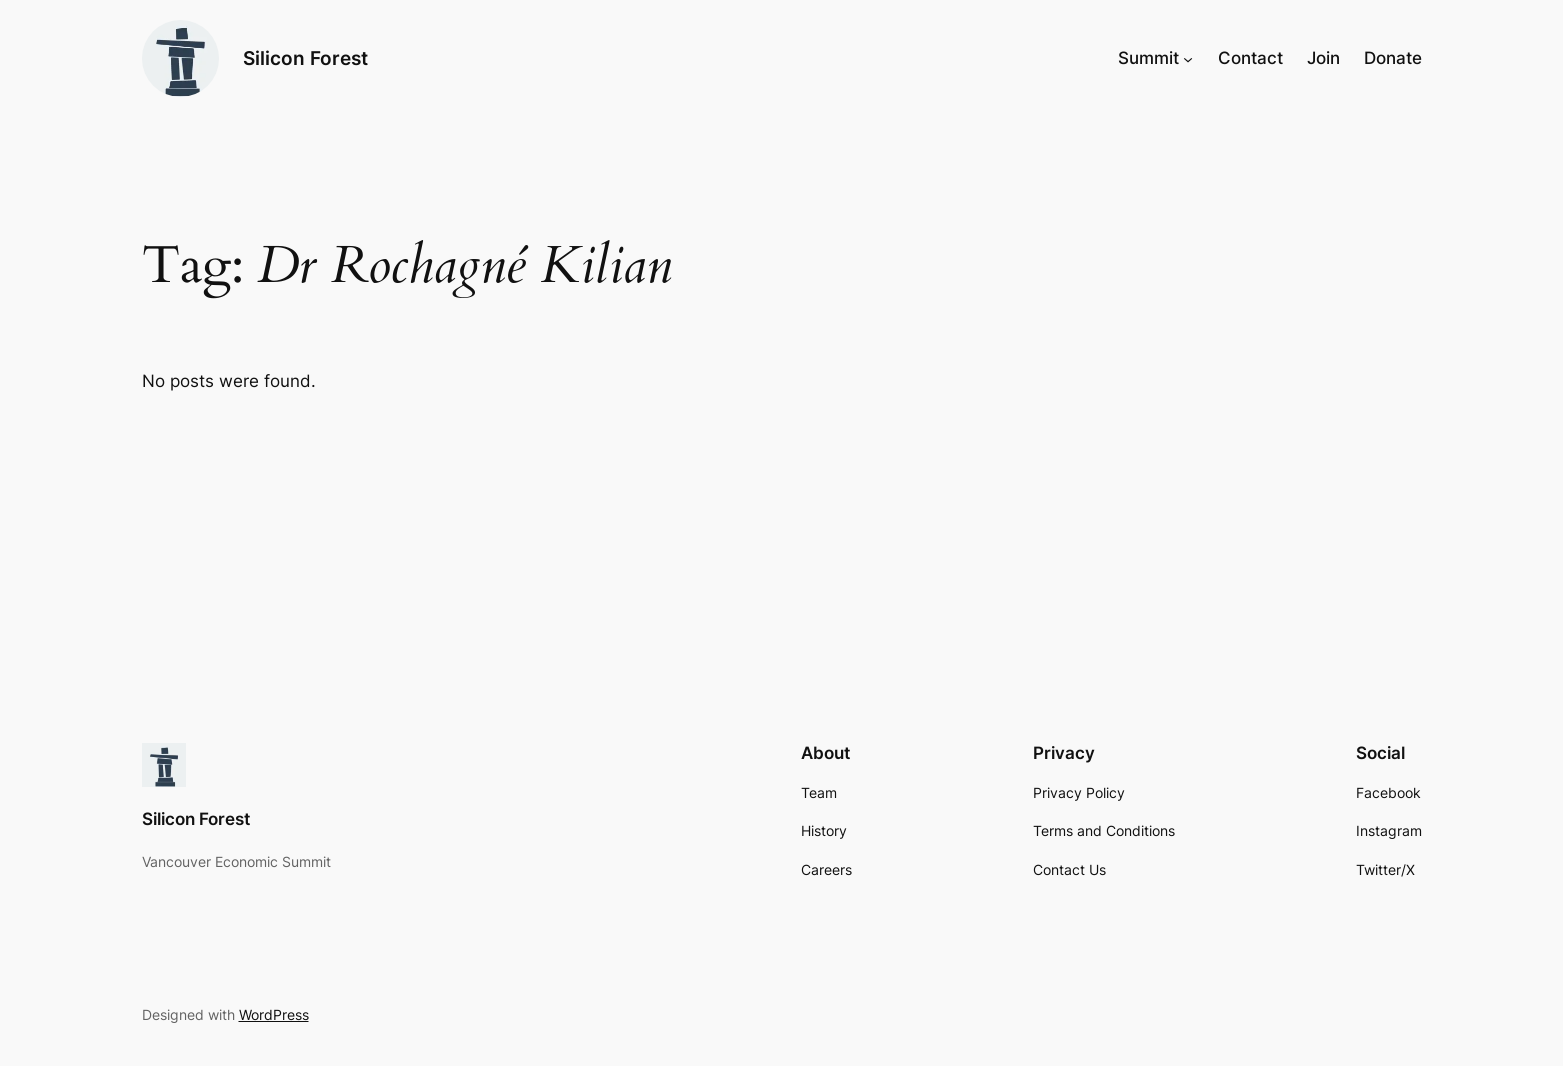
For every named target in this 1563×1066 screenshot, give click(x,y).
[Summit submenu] (1188, 58)
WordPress (274, 1014)
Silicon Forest (305, 58)
